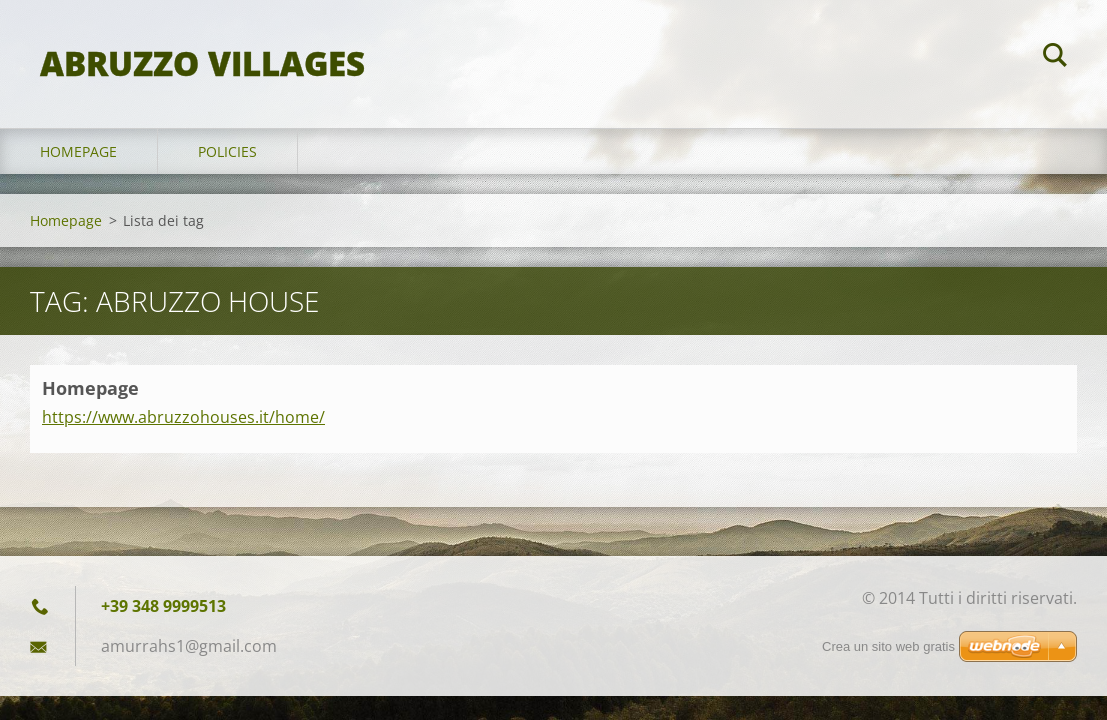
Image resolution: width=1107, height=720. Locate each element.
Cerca (1055, 58)
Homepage (78, 151)
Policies (227, 151)
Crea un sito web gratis (888, 646)
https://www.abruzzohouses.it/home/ (183, 417)
